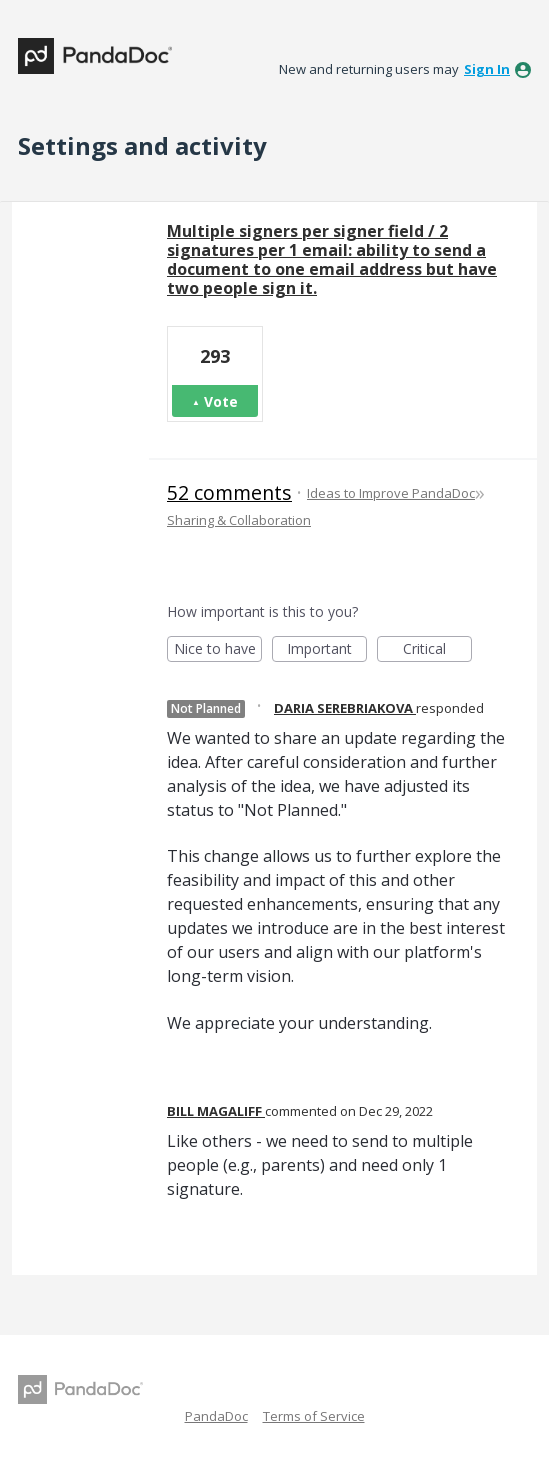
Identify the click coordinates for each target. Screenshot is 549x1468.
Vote (221, 401)
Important (327, 650)
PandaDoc (216, 1416)
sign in (487, 69)
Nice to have (218, 650)
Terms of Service (314, 1416)
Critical (437, 650)
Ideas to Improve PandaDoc (391, 493)
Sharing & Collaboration (239, 520)
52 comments (229, 492)
